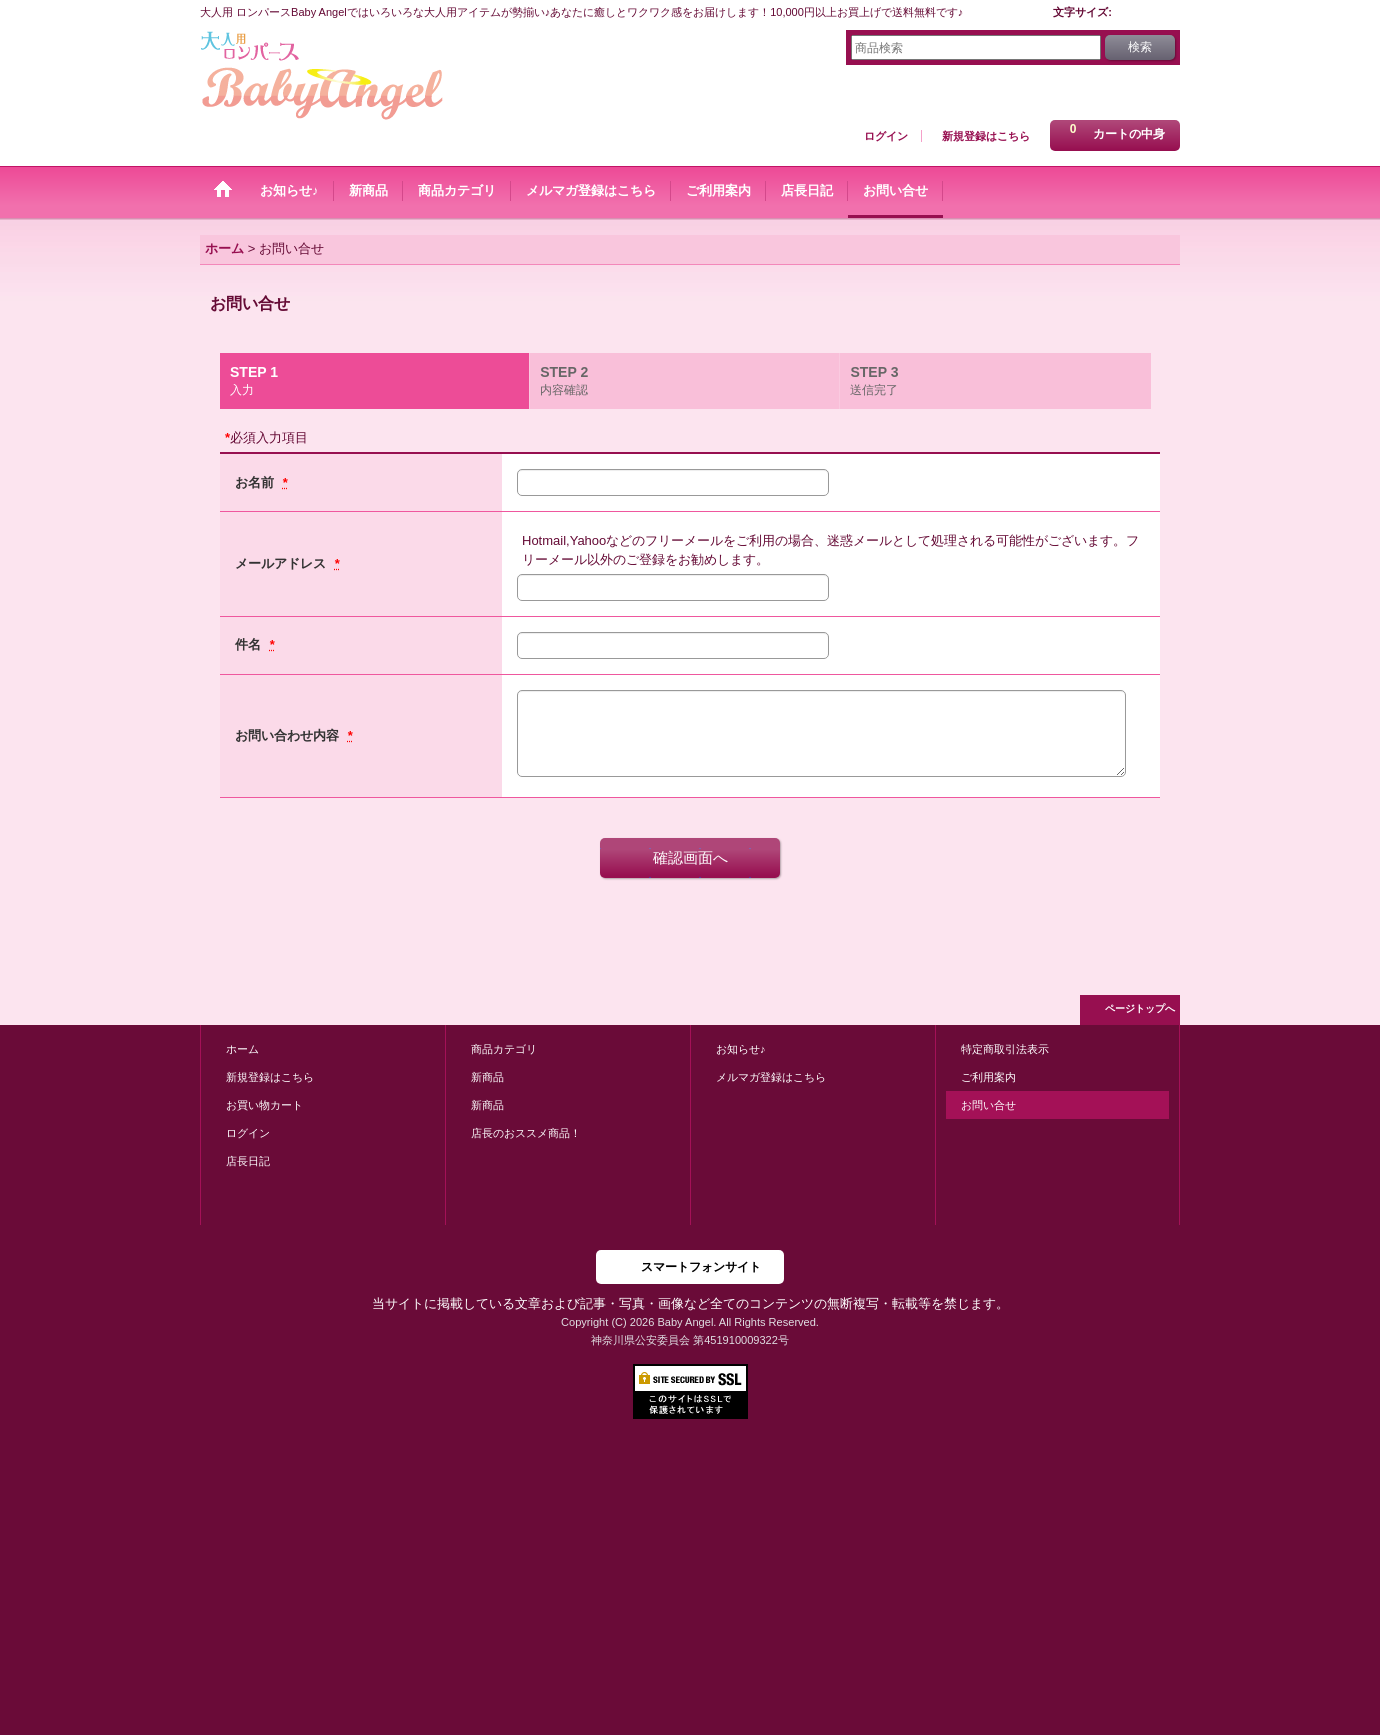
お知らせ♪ (741, 1049)
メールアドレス (282, 563)
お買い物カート (264, 1105)
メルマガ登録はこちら (771, 1077)
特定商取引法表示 (1005, 1049)
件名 (250, 644)
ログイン (886, 136)
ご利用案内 (988, 1077)
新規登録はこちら (986, 136)
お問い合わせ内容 (289, 735)
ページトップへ (1140, 1008)
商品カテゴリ (504, 1049)
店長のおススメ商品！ (526, 1133)
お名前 (256, 482)
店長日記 (248, 1161)
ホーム (242, 1049)
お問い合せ (988, 1105)
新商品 (487, 1077)
